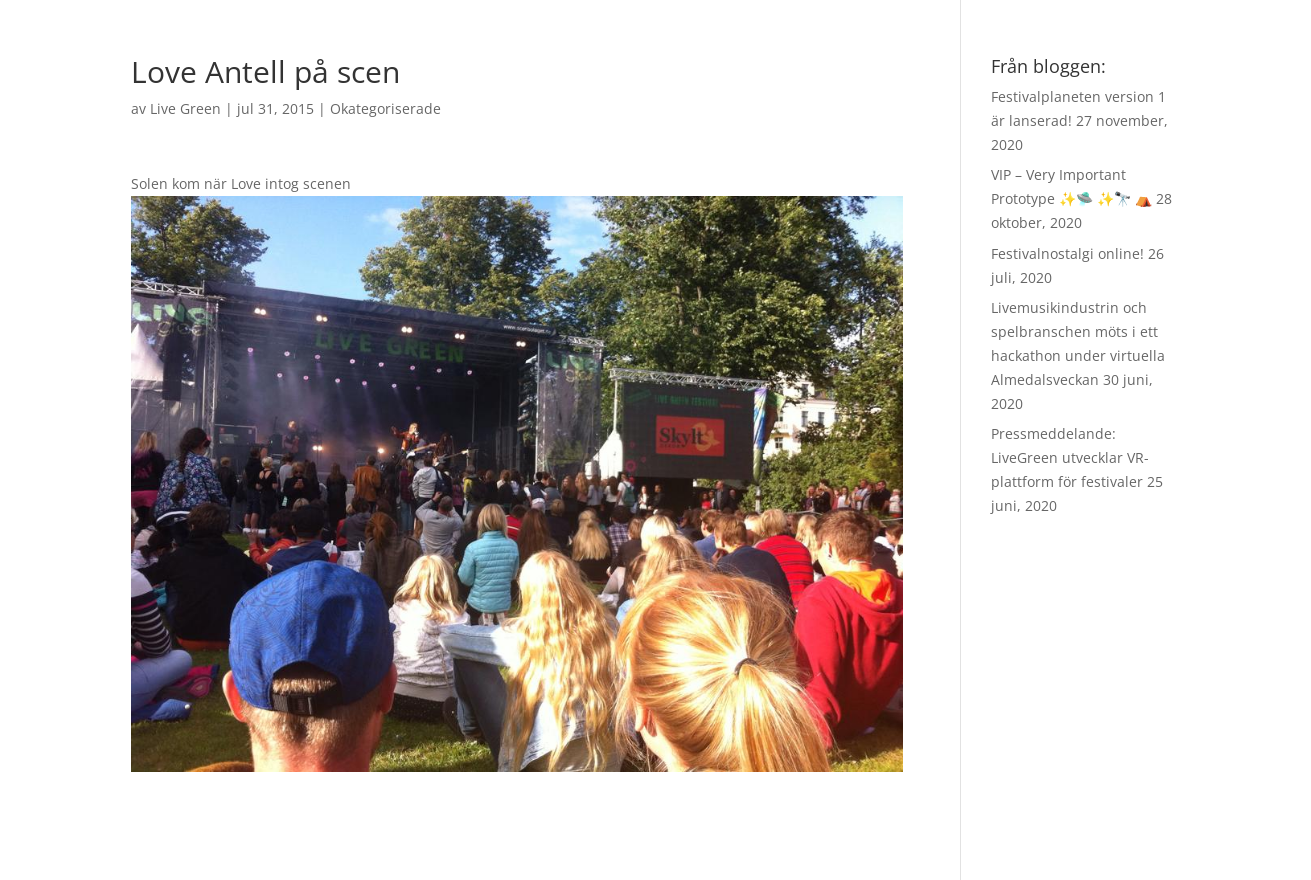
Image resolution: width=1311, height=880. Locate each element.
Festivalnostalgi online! (1067, 253)
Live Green (185, 108)
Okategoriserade (385, 108)
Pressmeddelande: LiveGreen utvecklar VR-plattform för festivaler (1070, 457)
